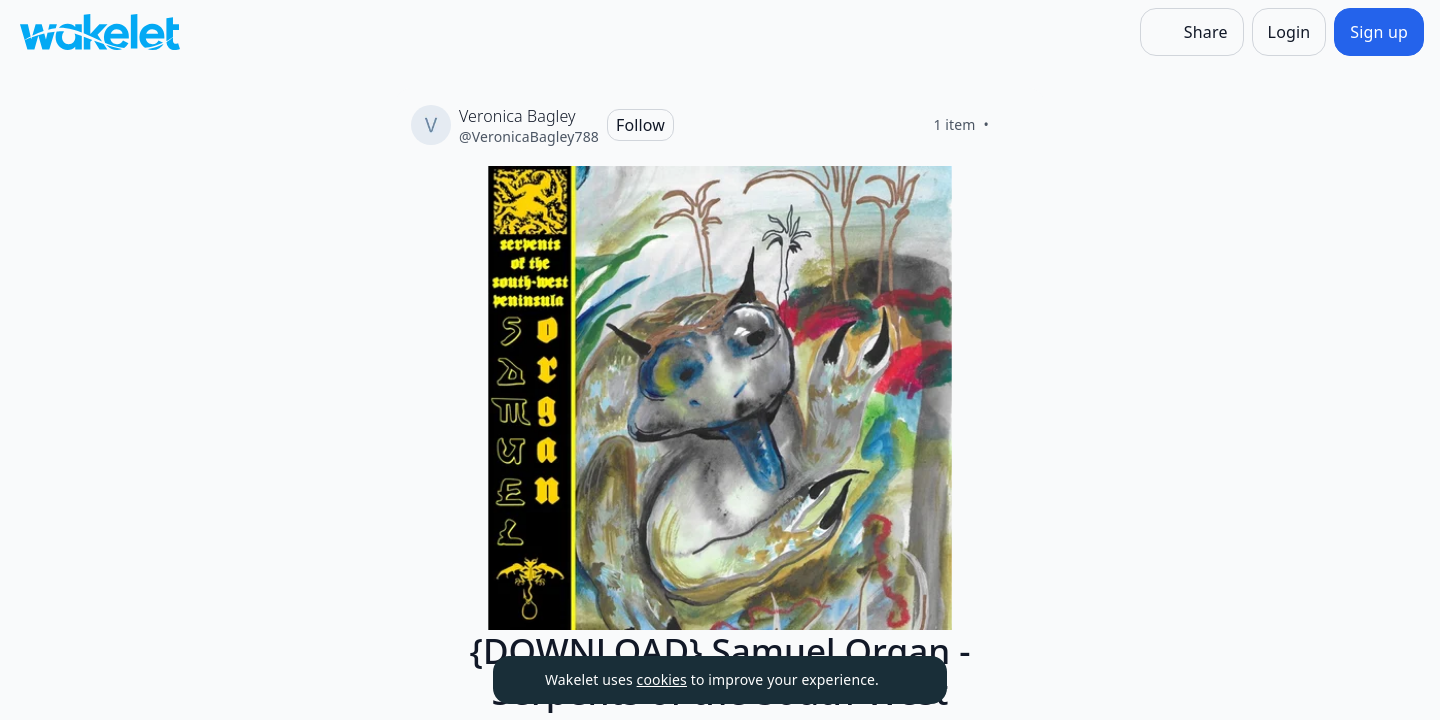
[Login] (1289, 32)
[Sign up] (1379, 32)
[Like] (1013, 125)
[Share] (1192, 32)
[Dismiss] (907, 680)
